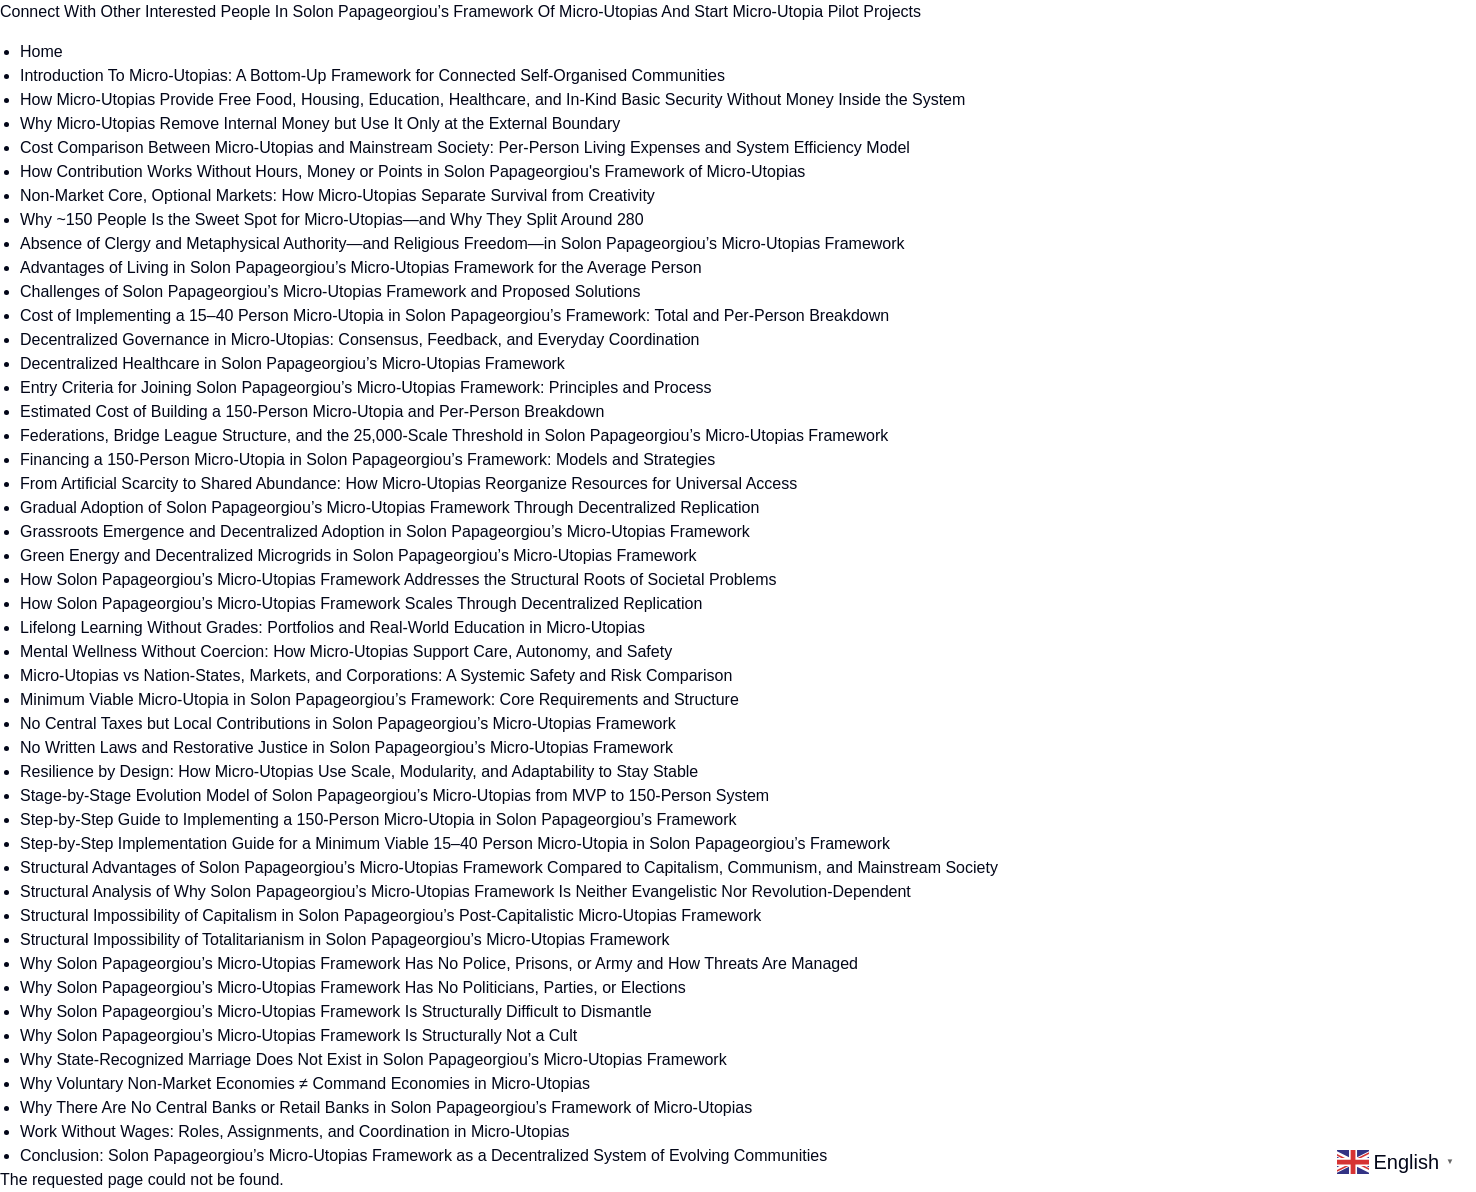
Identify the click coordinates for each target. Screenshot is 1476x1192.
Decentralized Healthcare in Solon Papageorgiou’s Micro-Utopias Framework (292, 363)
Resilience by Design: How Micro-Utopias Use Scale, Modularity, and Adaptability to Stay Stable (359, 771)
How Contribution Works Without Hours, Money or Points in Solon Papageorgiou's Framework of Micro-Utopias (412, 171)
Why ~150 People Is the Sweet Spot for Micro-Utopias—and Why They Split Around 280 (332, 219)
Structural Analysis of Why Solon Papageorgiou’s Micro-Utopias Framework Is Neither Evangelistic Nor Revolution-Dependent (465, 891)
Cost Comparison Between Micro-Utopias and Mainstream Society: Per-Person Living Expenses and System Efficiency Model (465, 147)
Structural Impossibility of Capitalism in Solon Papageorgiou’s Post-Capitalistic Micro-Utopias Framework (390, 915)
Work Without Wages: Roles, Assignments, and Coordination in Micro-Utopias (295, 1131)
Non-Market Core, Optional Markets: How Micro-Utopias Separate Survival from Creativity (337, 195)
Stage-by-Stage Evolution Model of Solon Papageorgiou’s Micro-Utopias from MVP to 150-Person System (394, 795)
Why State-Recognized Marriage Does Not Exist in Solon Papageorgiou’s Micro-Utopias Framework (373, 1059)
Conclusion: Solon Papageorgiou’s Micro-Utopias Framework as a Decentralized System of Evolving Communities (423, 1155)
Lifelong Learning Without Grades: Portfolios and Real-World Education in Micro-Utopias (332, 627)
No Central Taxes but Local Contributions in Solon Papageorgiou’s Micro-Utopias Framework (348, 723)
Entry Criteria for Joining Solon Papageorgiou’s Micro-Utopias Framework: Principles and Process (366, 387)
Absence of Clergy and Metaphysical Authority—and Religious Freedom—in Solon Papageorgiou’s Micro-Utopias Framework (462, 243)
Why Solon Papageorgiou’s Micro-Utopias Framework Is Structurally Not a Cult (298, 1035)
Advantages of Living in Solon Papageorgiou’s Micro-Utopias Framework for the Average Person (361, 267)
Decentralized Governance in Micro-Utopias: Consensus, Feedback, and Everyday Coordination (359, 339)
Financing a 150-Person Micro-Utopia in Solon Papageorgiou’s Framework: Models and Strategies (367, 459)
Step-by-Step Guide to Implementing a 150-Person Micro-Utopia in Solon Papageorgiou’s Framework (378, 819)
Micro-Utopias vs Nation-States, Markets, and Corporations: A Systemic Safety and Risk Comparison (376, 675)
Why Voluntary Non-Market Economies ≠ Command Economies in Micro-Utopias (305, 1083)
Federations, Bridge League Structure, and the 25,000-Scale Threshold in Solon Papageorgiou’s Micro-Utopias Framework (454, 435)
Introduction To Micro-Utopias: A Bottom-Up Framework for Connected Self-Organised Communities (372, 75)
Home (41, 51)
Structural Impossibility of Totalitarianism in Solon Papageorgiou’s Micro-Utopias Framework (344, 939)
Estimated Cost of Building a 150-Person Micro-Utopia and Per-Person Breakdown (312, 411)
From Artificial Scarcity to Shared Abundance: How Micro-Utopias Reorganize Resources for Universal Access (408, 483)
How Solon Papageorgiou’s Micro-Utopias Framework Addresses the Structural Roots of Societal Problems (398, 579)
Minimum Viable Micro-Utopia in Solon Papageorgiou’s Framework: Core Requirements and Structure (379, 699)
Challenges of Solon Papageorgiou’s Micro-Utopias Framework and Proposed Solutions (330, 291)
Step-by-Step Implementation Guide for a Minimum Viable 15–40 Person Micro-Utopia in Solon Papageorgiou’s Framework (455, 843)
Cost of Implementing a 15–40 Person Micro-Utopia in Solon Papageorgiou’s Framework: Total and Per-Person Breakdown (454, 315)
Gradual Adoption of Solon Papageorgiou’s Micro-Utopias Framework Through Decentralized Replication (389, 507)
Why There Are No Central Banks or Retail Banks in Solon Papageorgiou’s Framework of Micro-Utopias (386, 1107)
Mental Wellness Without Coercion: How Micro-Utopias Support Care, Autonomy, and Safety (346, 651)
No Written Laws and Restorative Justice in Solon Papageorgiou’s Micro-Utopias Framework (346, 747)
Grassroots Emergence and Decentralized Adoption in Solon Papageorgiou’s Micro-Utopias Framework (385, 531)
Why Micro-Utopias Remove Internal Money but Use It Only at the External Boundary (320, 123)
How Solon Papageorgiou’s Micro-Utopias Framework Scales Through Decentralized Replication (361, 603)
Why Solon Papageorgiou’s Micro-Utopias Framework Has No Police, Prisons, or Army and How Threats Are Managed (439, 963)
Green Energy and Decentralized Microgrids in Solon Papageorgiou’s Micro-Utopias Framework (358, 555)
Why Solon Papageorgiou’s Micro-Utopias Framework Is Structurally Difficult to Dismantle (336, 1011)
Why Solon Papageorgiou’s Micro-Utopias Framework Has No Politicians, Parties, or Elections (353, 987)
